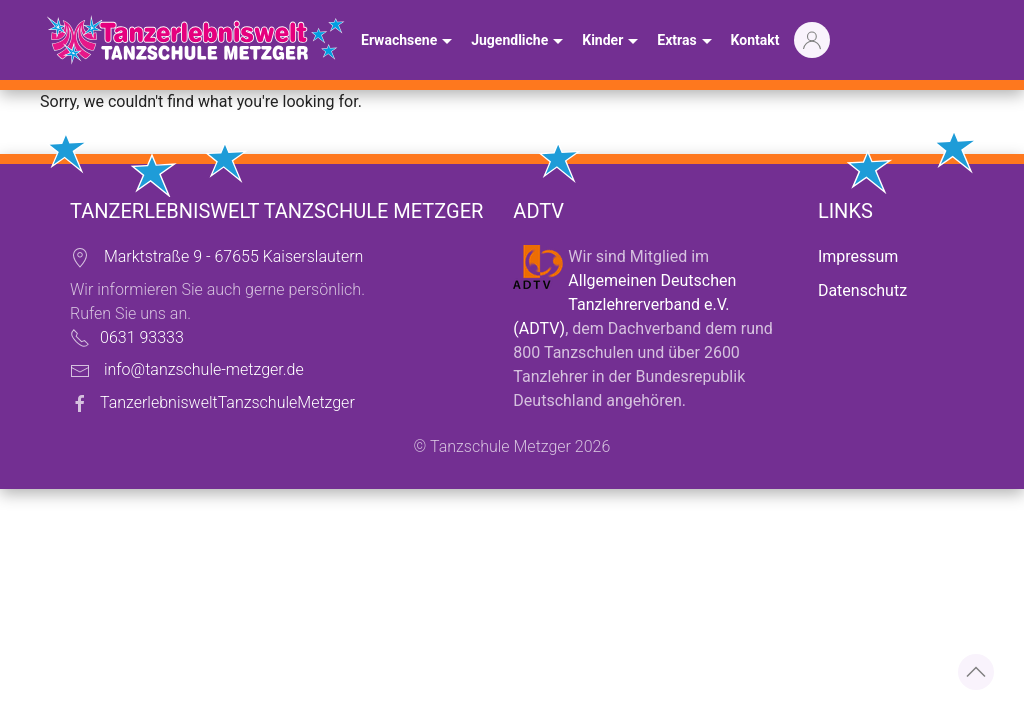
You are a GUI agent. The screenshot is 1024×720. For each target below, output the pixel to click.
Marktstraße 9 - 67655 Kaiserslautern (233, 256)
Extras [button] (686, 42)
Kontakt (755, 40)
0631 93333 (142, 337)
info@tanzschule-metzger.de (204, 369)
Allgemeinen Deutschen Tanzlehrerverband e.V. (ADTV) (624, 304)
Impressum (858, 256)
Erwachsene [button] (409, 42)
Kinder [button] (612, 42)
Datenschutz (862, 290)
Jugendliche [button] (519, 42)
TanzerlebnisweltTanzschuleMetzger (227, 402)
